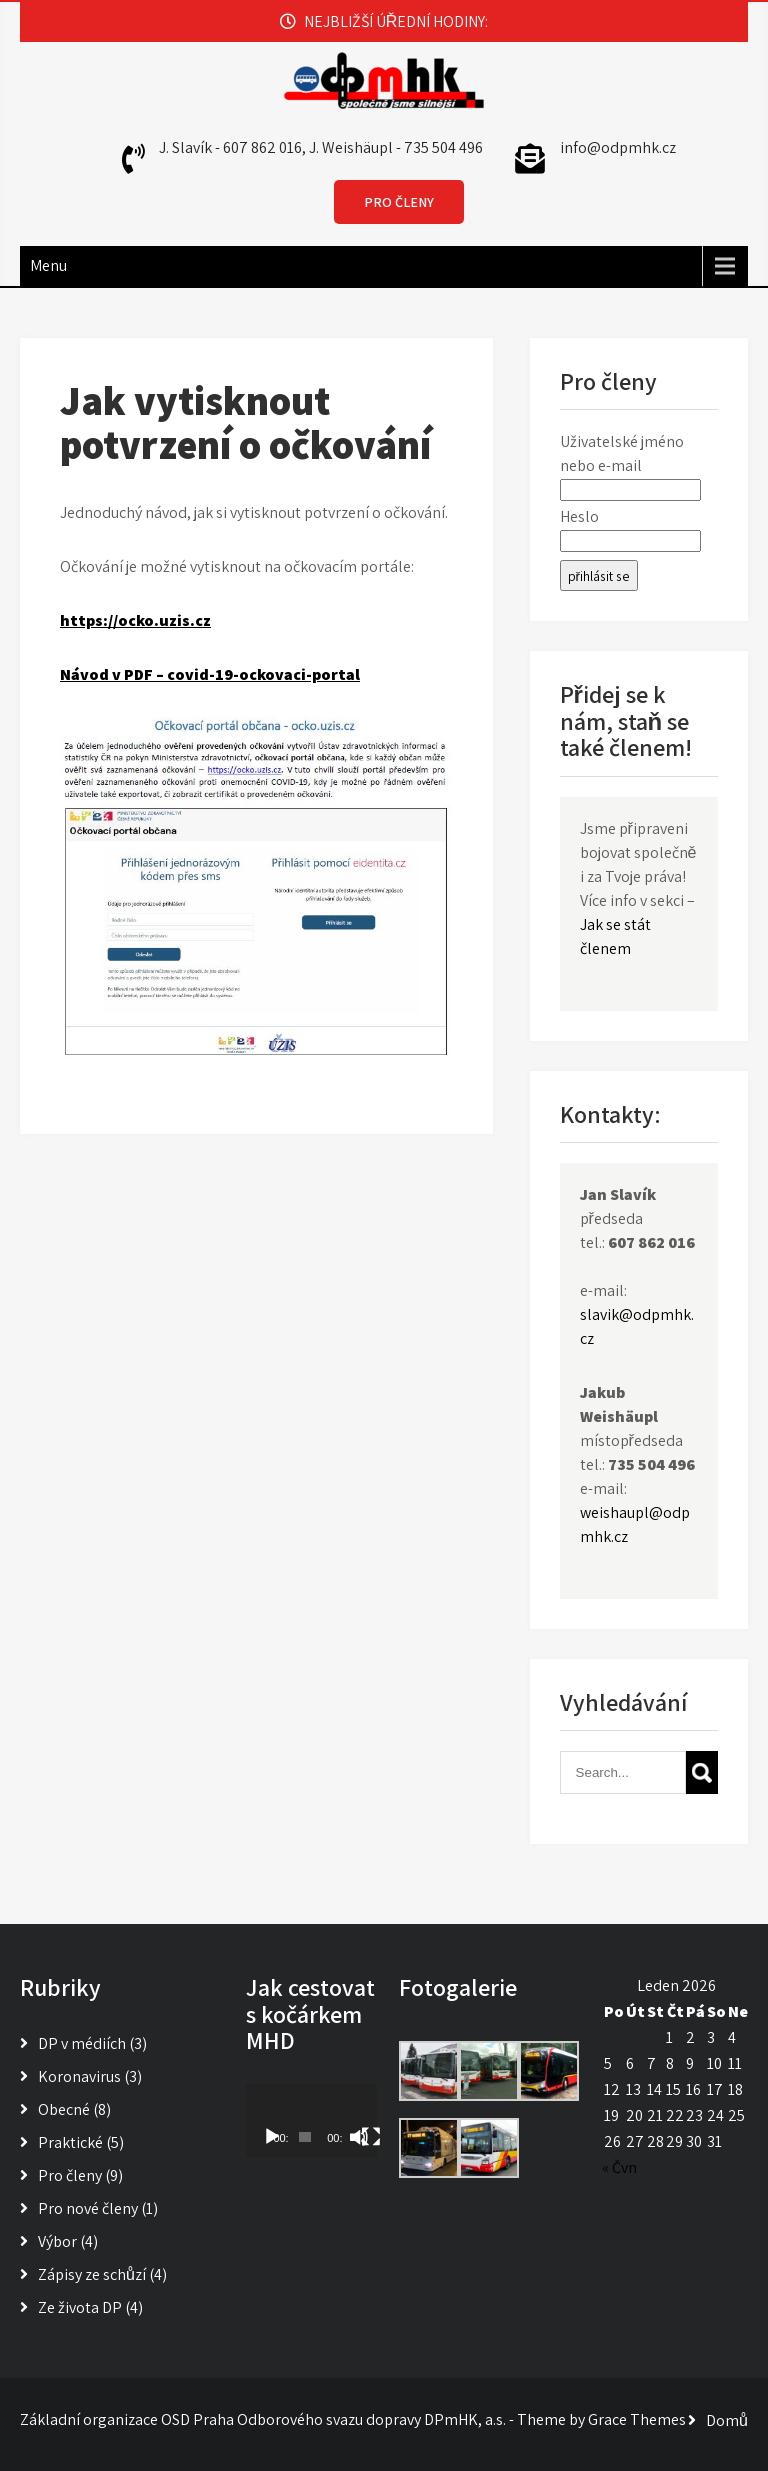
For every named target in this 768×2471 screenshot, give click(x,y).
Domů (727, 2420)
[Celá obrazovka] (371, 2137)
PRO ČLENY (399, 202)
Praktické (70, 2142)
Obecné (64, 2109)
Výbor (57, 2241)
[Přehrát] (272, 2137)
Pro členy (70, 2175)
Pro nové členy (88, 2208)
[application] (311, 2121)
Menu (48, 265)
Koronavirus (79, 2076)
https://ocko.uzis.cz (135, 620)
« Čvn (619, 2167)
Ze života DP (80, 2307)
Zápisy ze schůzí (92, 2274)
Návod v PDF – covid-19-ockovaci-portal (210, 674)
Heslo (579, 516)
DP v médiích (82, 2043)
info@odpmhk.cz (618, 147)
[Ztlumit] (359, 2137)
